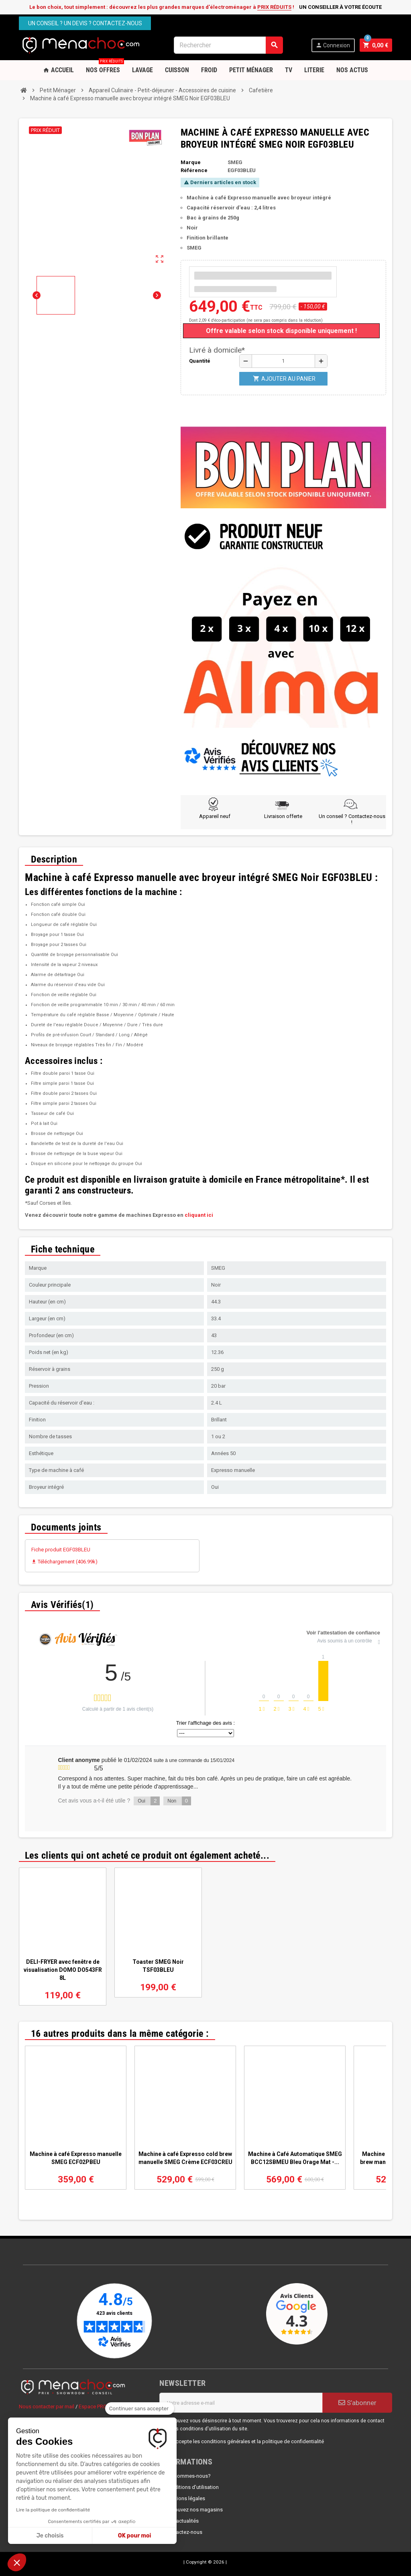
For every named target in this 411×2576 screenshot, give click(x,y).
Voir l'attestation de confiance (343, 1633)
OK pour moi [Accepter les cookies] (134, 2535)
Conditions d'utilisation (192, 2487)
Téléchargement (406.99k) (64, 1562)
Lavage (142, 70)
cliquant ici (199, 1215)
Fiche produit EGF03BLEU (60, 1550)
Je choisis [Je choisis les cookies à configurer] (50, 2535)
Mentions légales (185, 2498)
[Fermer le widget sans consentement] (139, 2408)
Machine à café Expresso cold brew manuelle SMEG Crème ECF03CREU (185, 2158)
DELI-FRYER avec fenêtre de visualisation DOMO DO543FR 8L (63, 1970)
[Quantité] (283, 361)
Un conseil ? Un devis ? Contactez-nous (85, 23)
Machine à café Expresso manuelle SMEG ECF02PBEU (76, 2158)
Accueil (58, 70)
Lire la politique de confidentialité (53, 2510)
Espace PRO (93, 2406)
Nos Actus (352, 70)
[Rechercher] (228, 45)
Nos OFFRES (105, 67)
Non (179, 1801)
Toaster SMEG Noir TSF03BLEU (158, 1966)
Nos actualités (182, 2521)
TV (288, 70)
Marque (191, 162)
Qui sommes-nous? (188, 2476)
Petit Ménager (251, 70)
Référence (194, 170)
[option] (62, 1937)
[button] (16, 2562)
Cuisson (177, 70)
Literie (314, 70)
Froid (209, 70)
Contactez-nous (183, 2532)
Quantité (199, 361)
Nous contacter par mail (46, 2406)
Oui (149, 1801)
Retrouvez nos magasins (194, 2510)
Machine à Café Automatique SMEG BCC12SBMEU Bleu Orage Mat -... (295, 2158)
